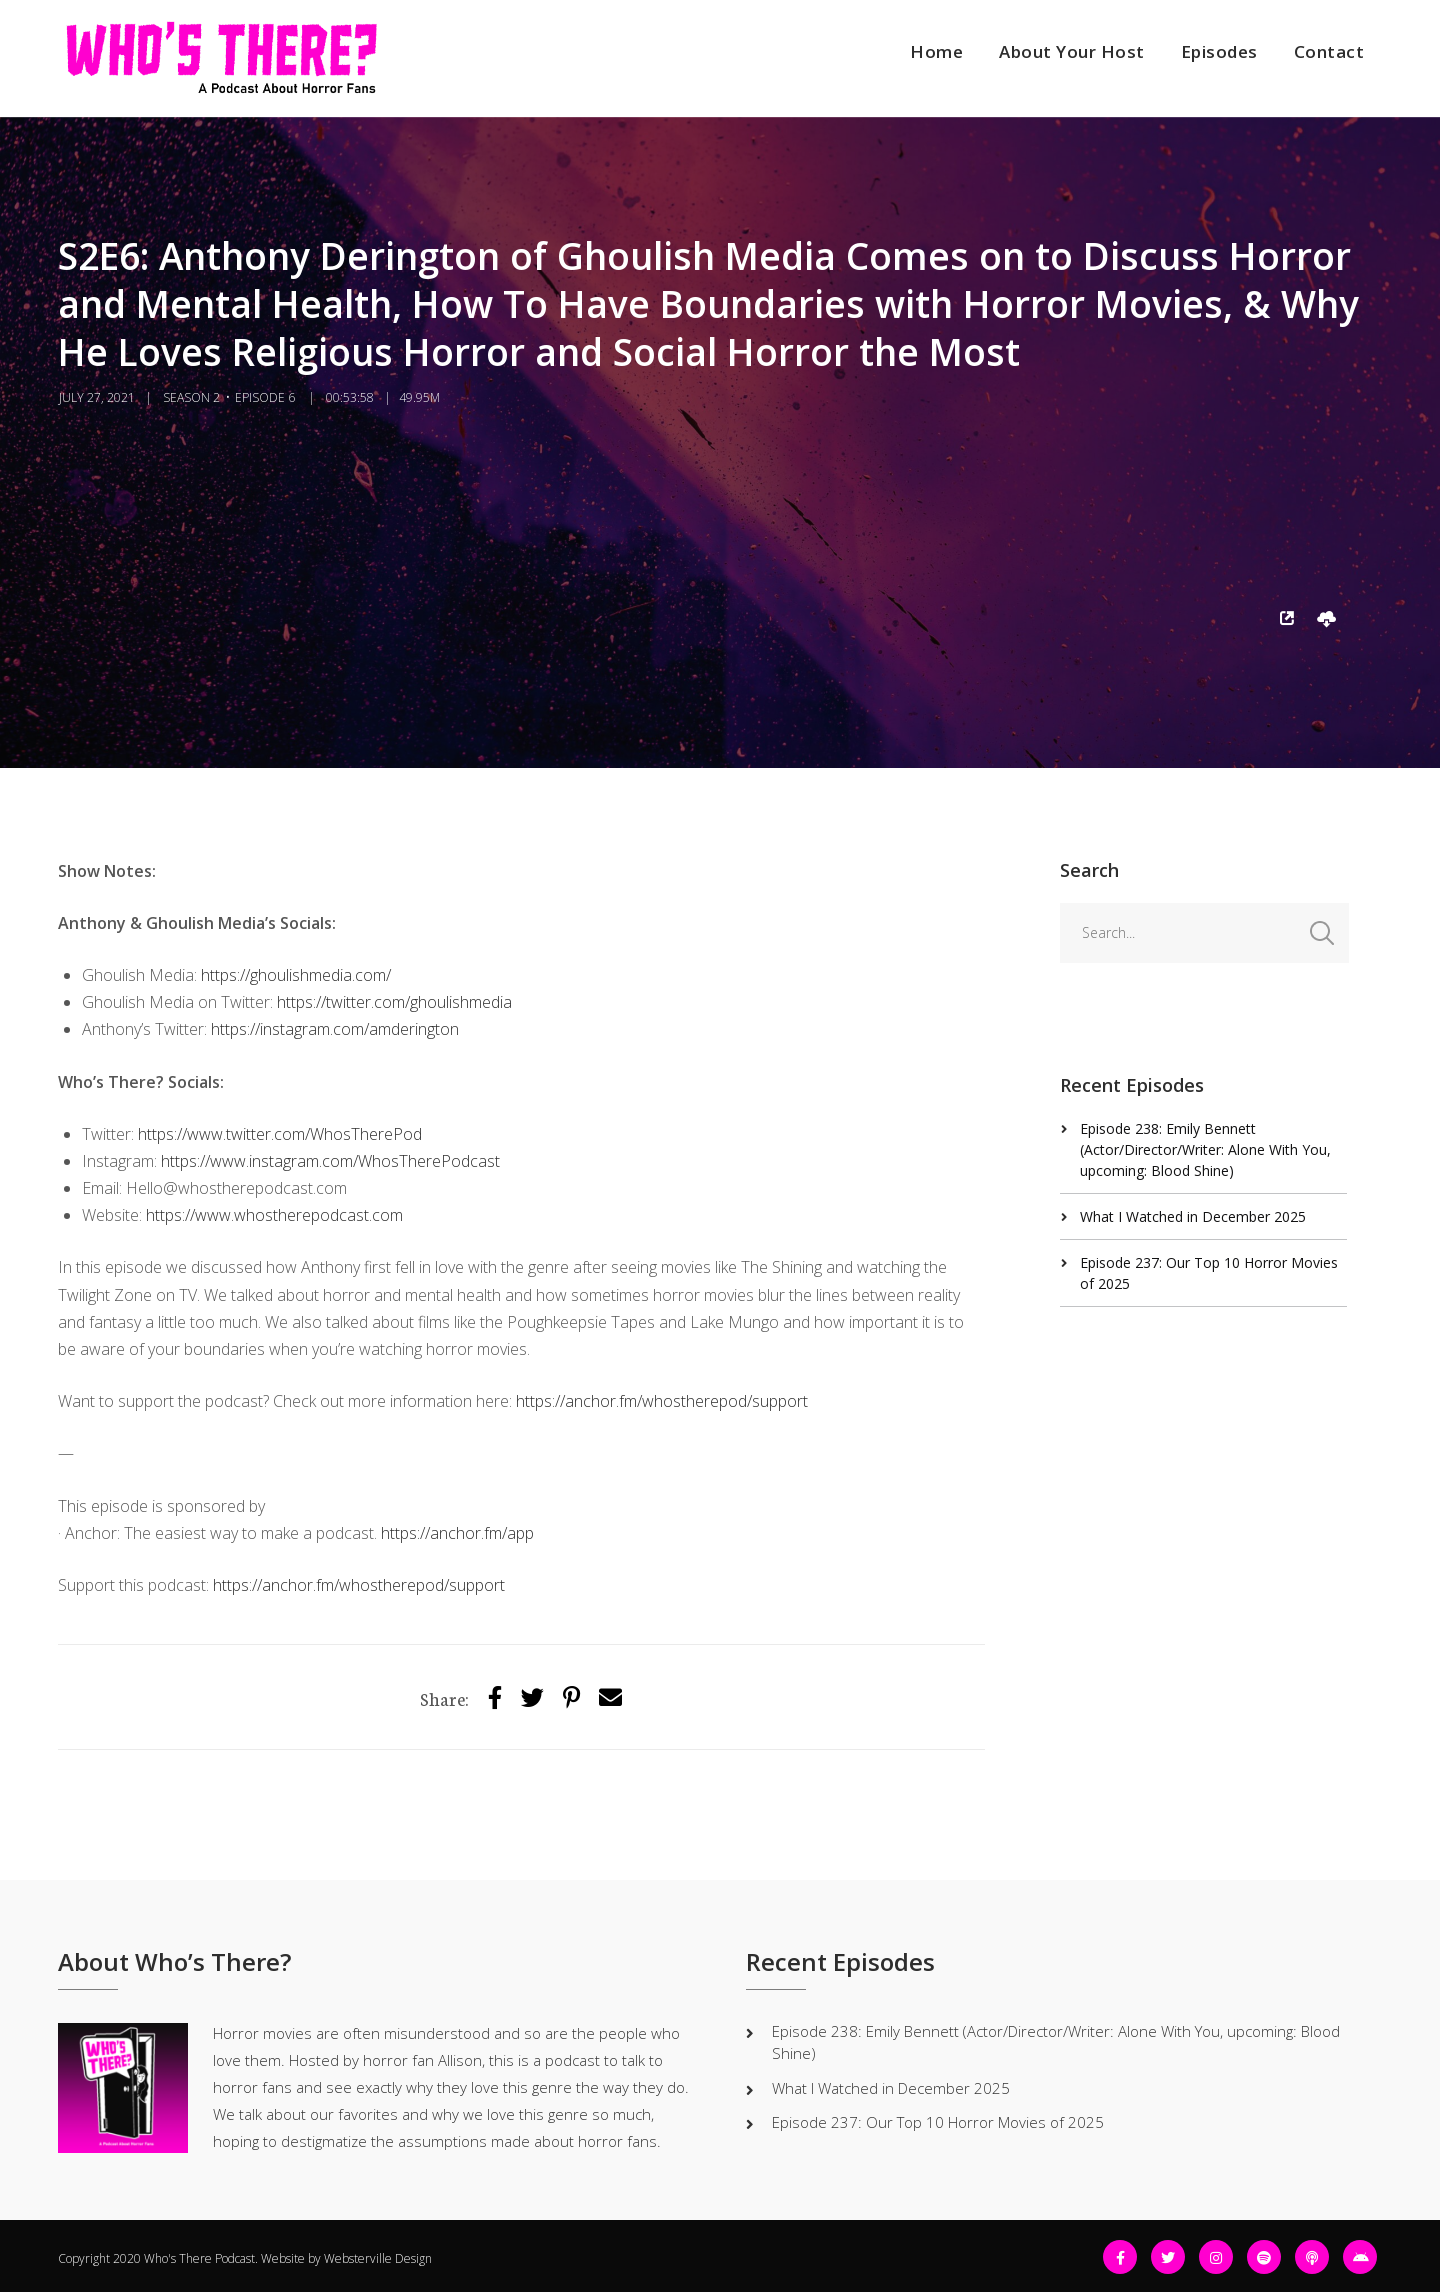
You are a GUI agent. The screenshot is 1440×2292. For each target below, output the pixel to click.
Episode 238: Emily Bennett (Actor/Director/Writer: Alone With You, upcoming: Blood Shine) (1205, 1149)
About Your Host (1072, 51)
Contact (1329, 51)
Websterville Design (378, 2258)
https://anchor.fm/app (457, 1533)
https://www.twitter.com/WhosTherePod (280, 1134)
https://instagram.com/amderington (335, 1029)
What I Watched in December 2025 (1193, 1216)
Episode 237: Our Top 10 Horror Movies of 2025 (938, 2122)
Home (936, 51)
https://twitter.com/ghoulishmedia (394, 1002)
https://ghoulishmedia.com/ (296, 975)
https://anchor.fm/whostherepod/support (662, 1401)
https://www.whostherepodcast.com (274, 1215)
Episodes (1219, 51)
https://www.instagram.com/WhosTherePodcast (330, 1161)
